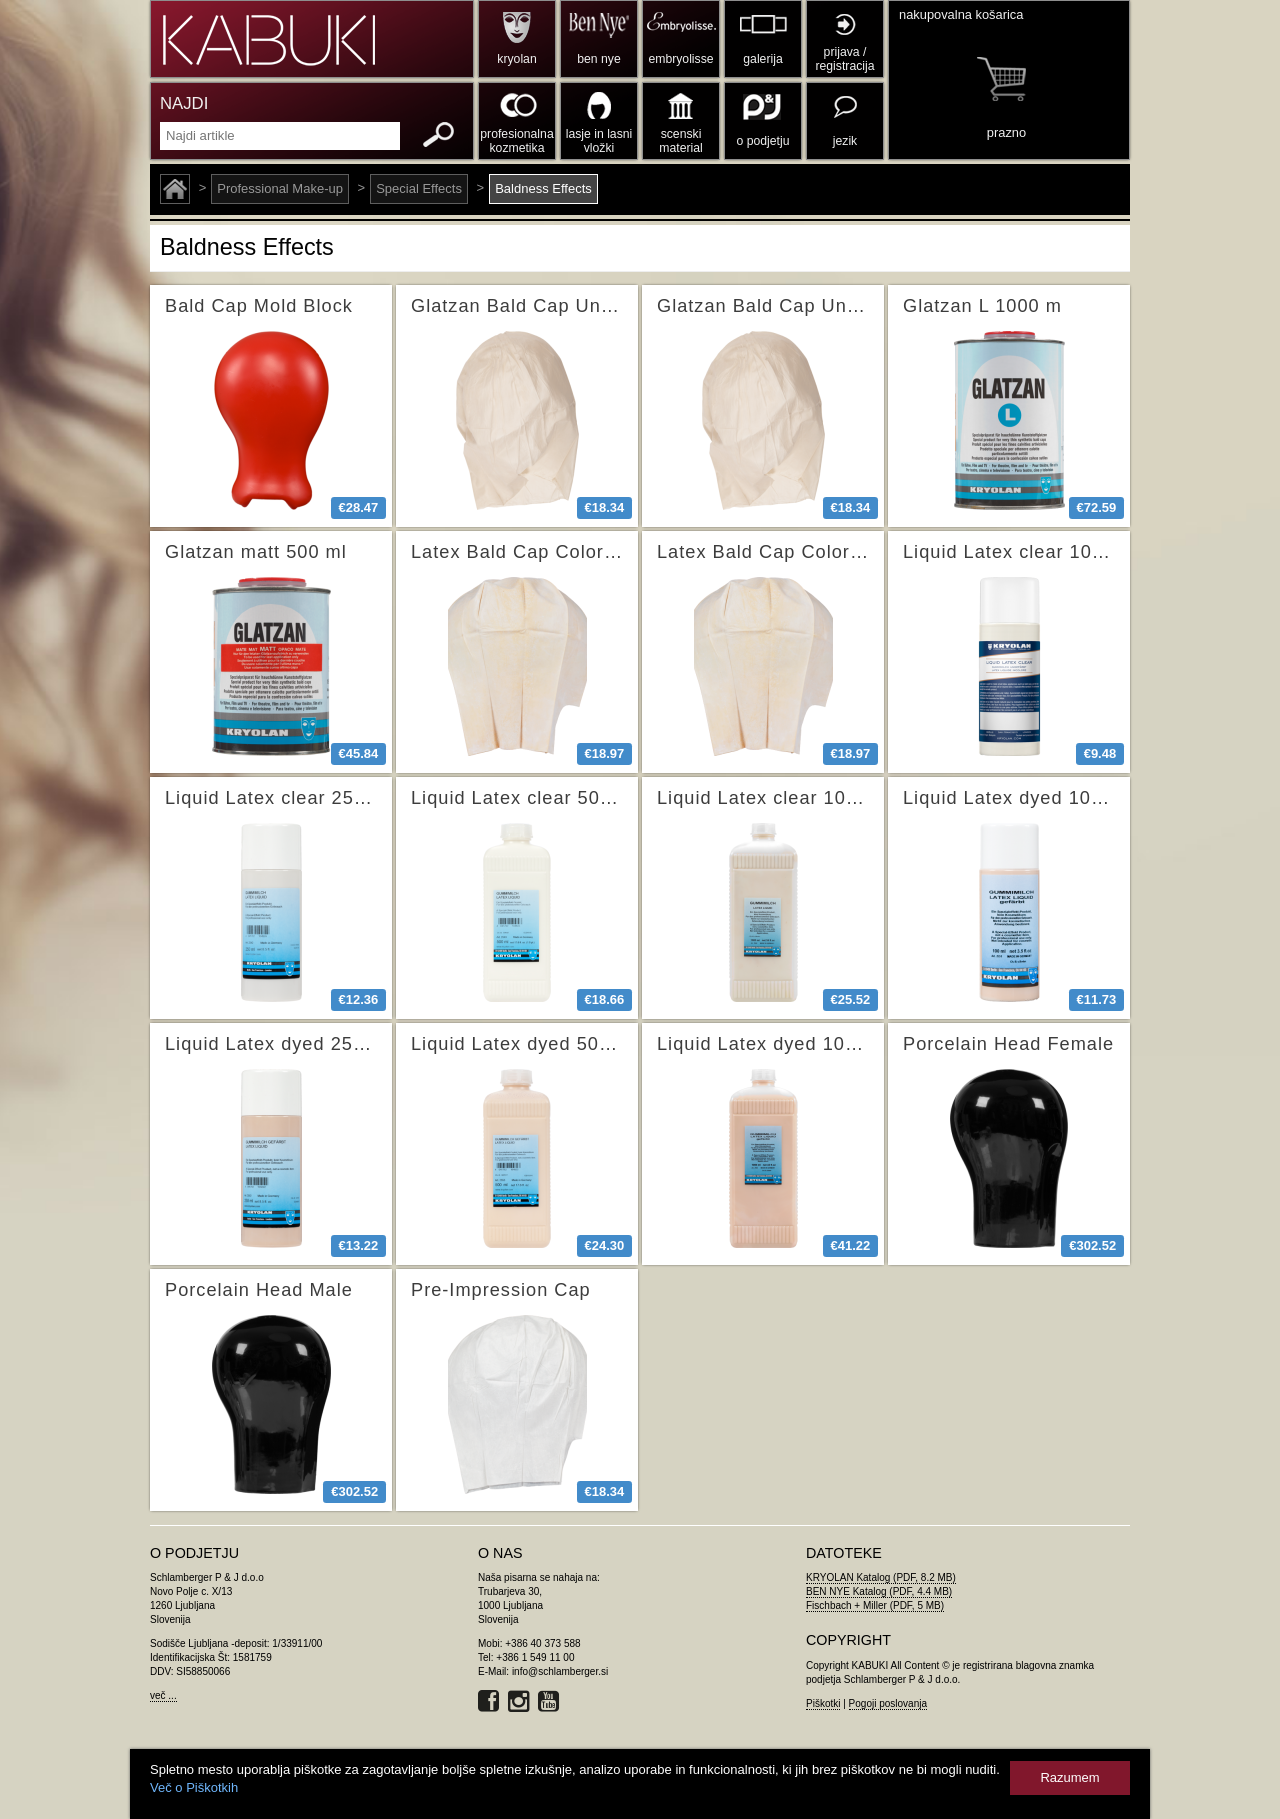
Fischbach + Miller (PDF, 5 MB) (875, 1605)
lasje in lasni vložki (599, 141)
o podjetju (763, 141)
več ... (163, 1695)
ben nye (598, 59)
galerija (762, 59)
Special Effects (419, 188)
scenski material (680, 141)
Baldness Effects (543, 188)
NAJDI (184, 103)
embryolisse (680, 59)
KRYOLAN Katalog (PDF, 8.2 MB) (881, 1577)
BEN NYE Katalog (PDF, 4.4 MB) (879, 1591)
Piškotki (823, 1703)
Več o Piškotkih (194, 1787)
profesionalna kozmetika (516, 141)
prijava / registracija (844, 59)
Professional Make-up (280, 188)
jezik (845, 141)
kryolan (516, 59)
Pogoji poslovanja (888, 1703)
